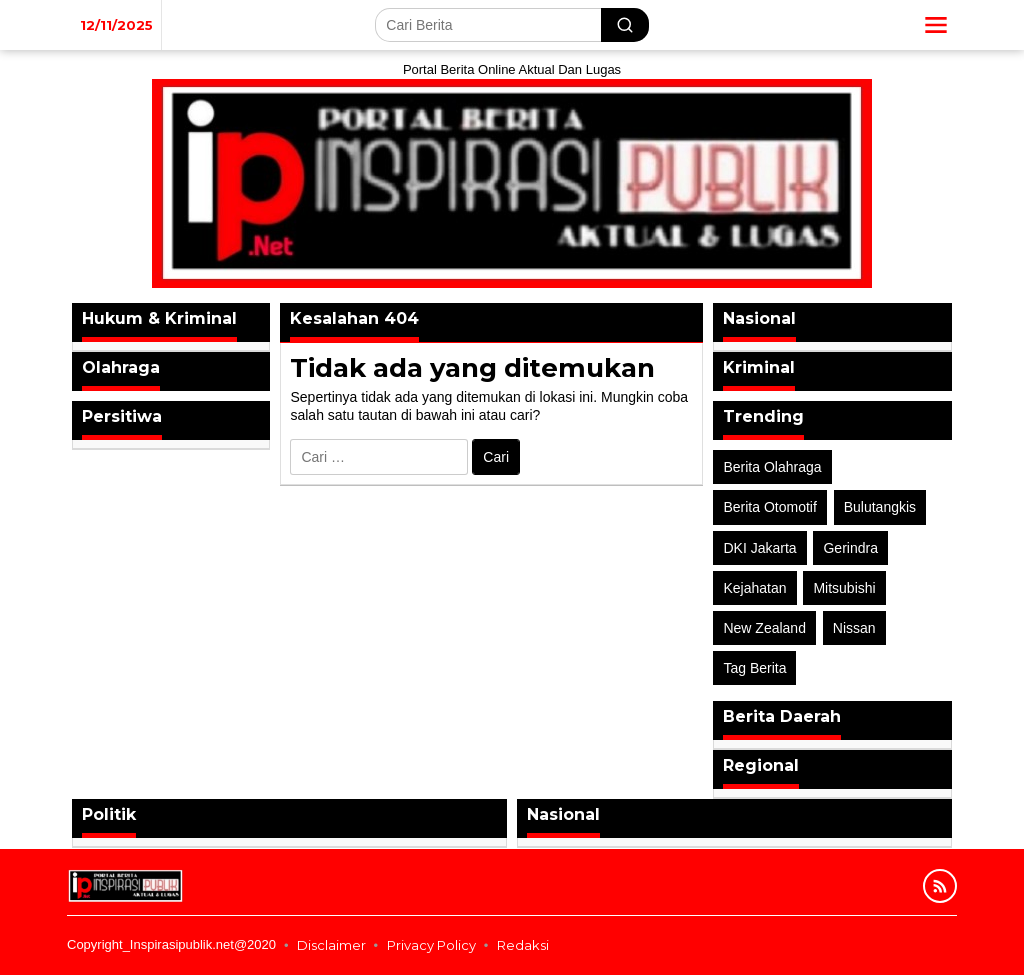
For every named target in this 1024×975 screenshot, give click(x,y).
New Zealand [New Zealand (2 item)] (764, 628)
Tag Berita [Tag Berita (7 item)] (754, 668)
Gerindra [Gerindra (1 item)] (850, 548)
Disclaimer (331, 945)
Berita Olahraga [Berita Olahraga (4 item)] (772, 467)
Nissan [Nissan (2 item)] (854, 628)
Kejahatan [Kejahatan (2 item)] (754, 588)
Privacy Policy (431, 945)
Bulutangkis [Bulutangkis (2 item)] (880, 507)
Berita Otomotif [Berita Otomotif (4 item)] (769, 507)
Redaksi (523, 945)
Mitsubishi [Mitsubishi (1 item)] (844, 588)
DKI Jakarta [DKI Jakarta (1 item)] (759, 548)
